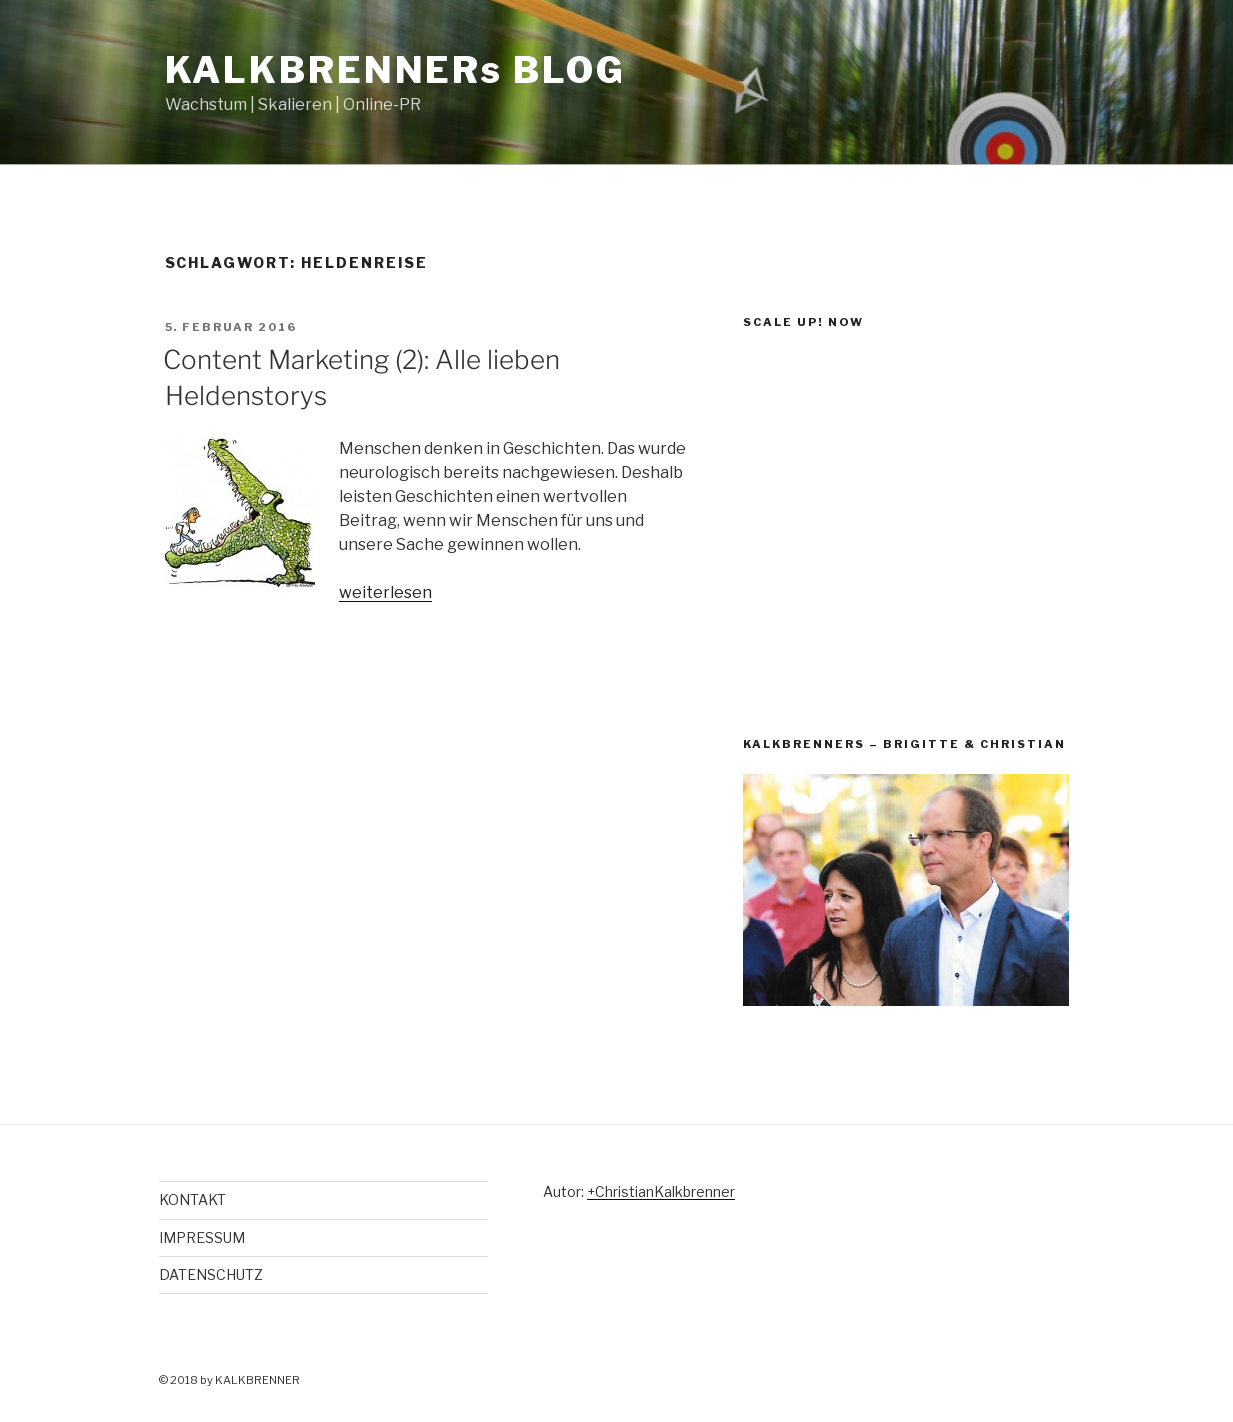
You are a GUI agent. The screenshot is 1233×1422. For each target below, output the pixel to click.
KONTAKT (192, 1199)
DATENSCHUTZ (211, 1274)
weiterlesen (385, 592)
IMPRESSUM (202, 1237)
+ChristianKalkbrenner (661, 1191)
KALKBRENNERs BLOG (395, 70)
